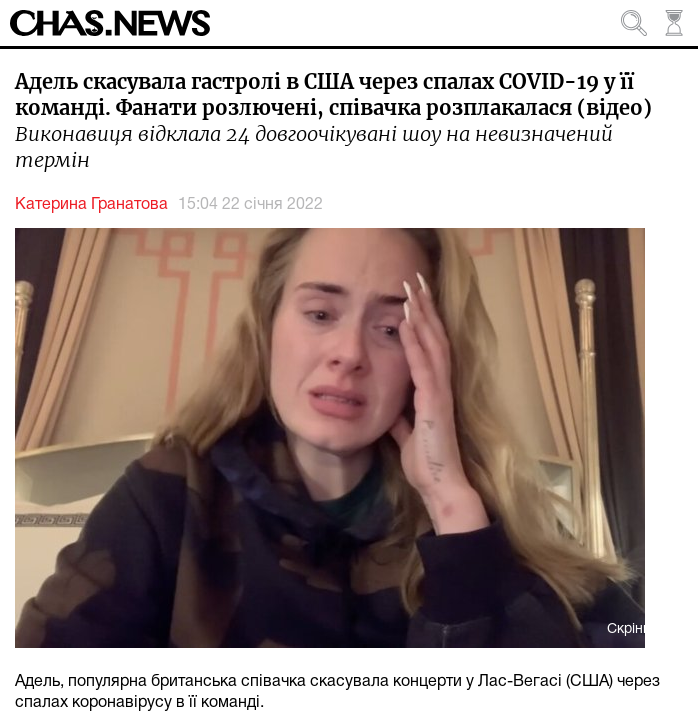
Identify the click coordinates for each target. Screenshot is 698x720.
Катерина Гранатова (91, 205)
